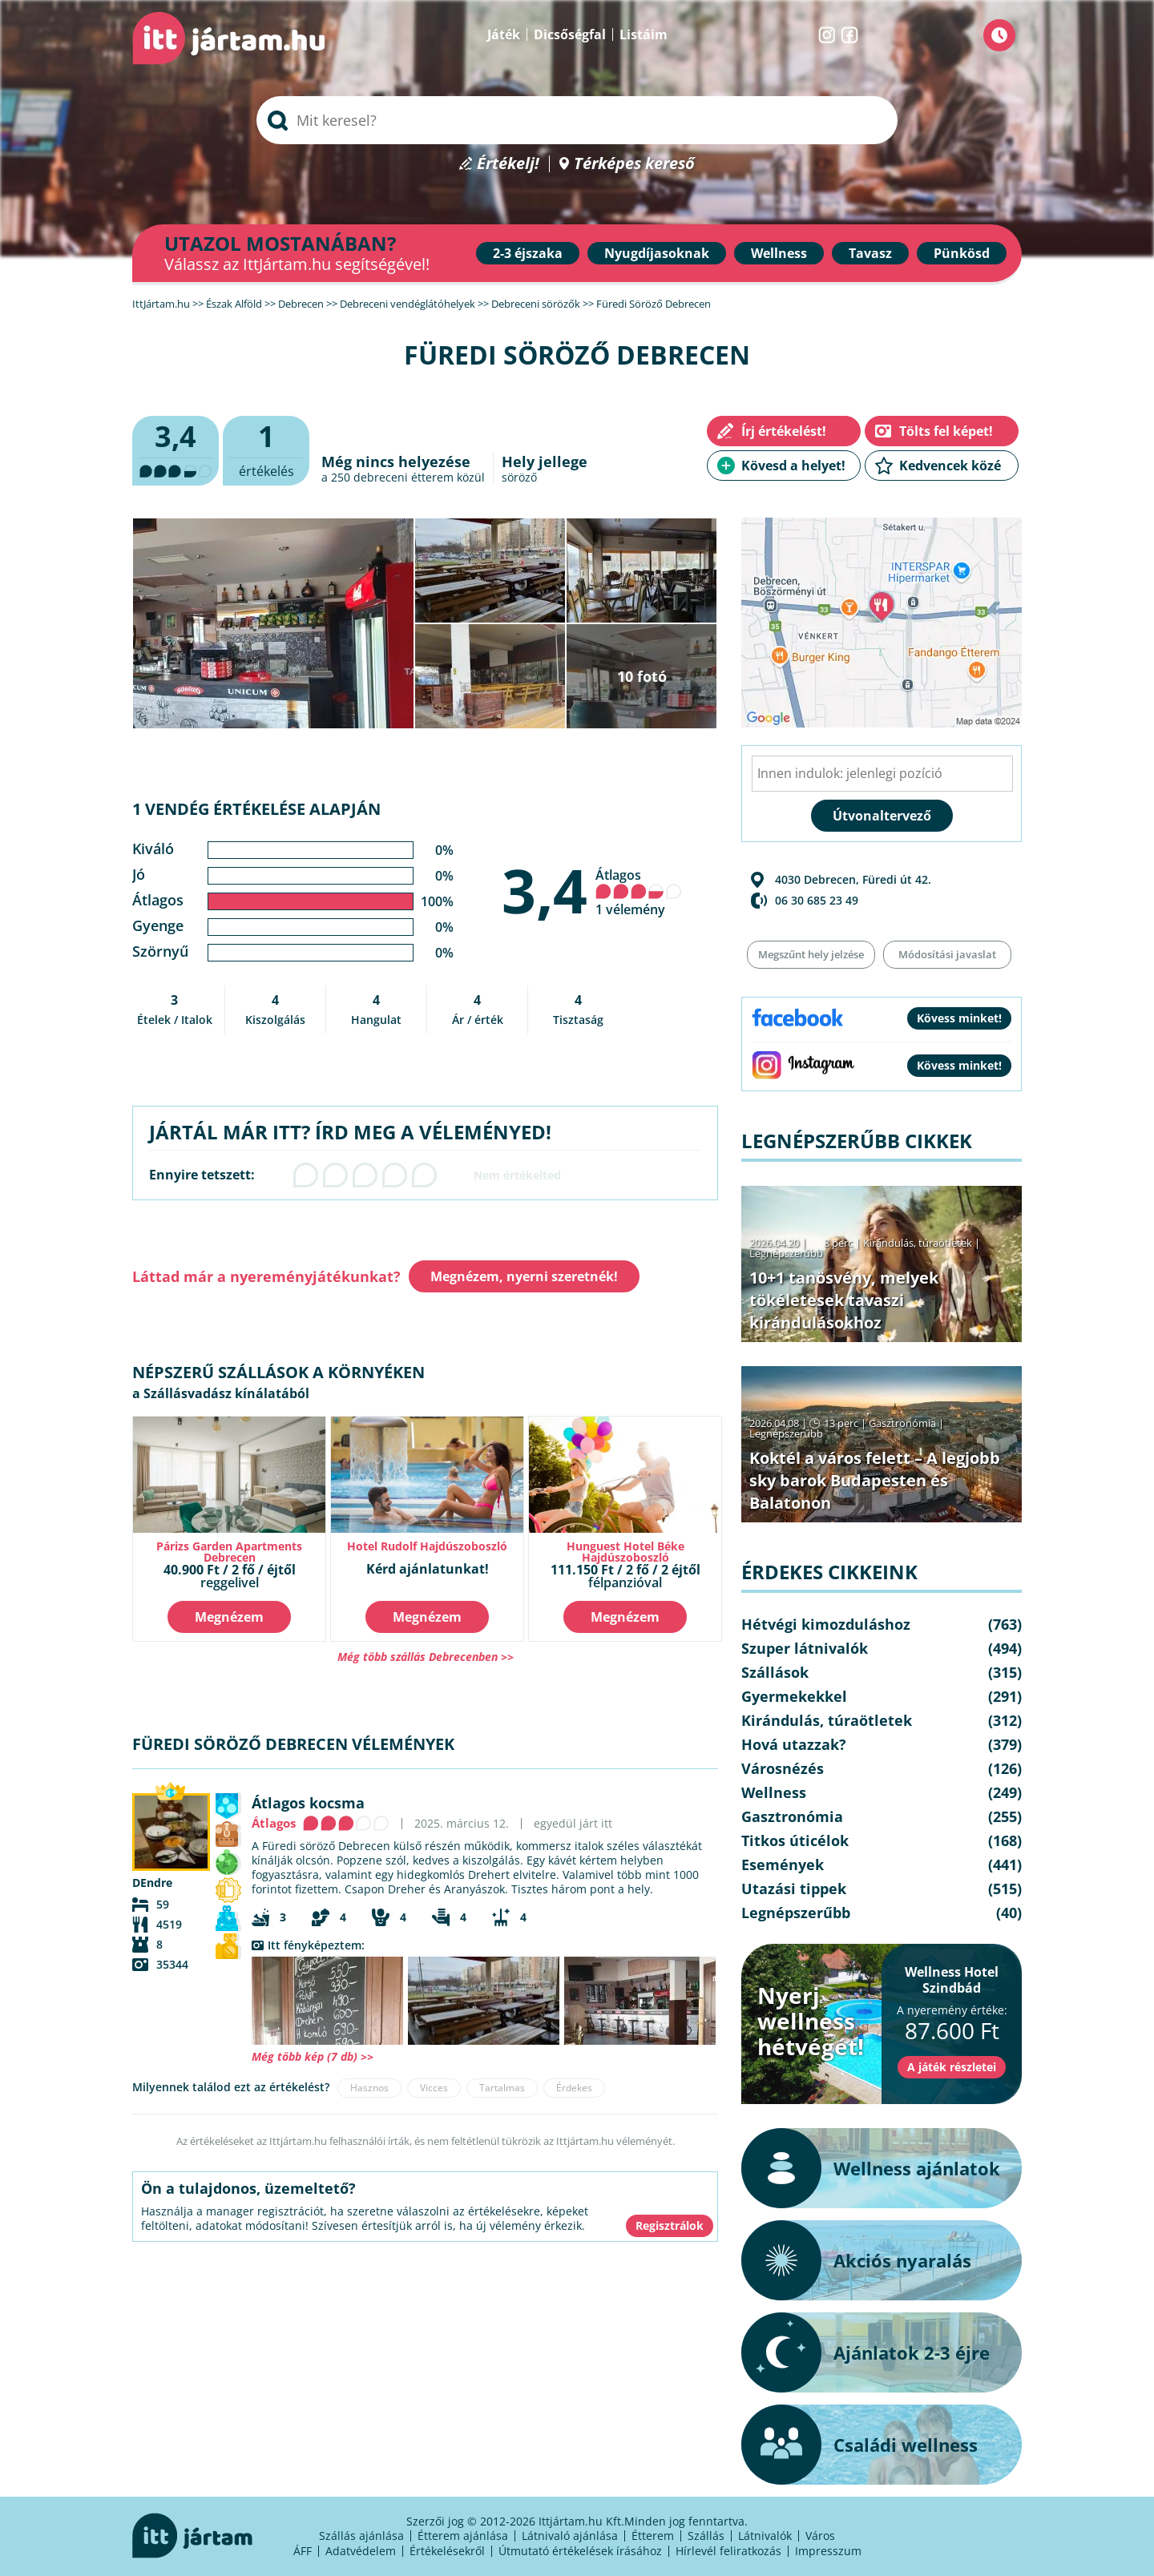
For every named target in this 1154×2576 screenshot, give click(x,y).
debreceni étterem (403, 477)
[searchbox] (577, 120)
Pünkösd (962, 253)
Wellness (779, 253)
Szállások (775, 1672)
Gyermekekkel (794, 1696)
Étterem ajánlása (463, 2535)
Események (782, 1864)
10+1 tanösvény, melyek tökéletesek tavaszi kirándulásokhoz (843, 1300)
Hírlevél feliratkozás (728, 2550)
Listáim (643, 34)
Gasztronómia (902, 1423)
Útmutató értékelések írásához (580, 2550)
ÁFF (302, 2550)
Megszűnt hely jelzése (811, 954)
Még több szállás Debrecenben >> (425, 1656)
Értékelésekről (447, 2550)
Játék (503, 34)
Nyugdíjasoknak (656, 253)
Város (820, 2535)
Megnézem (229, 1617)
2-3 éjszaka (528, 253)
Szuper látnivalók (804, 1648)
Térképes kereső (634, 163)
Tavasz (870, 253)
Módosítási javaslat (947, 954)
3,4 (544, 890)
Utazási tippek (793, 1888)
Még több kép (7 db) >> (312, 2056)
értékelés (266, 448)
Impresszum (828, 2550)
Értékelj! (508, 163)
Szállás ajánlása (361, 2535)
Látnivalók (765, 2535)
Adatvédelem (360, 2550)
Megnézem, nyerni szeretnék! (524, 1276)
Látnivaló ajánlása (570, 2535)
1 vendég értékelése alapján (256, 809)
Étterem (652, 2535)
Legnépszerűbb (786, 1253)
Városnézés (782, 1768)
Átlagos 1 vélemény (638, 892)
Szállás (706, 2535)
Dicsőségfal (570, 34)
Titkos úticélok (795, 1840)
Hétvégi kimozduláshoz (825, 1624)
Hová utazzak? (793, 1744)
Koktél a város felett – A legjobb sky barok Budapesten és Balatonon (874, 1480)
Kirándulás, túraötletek (917, 1243)
